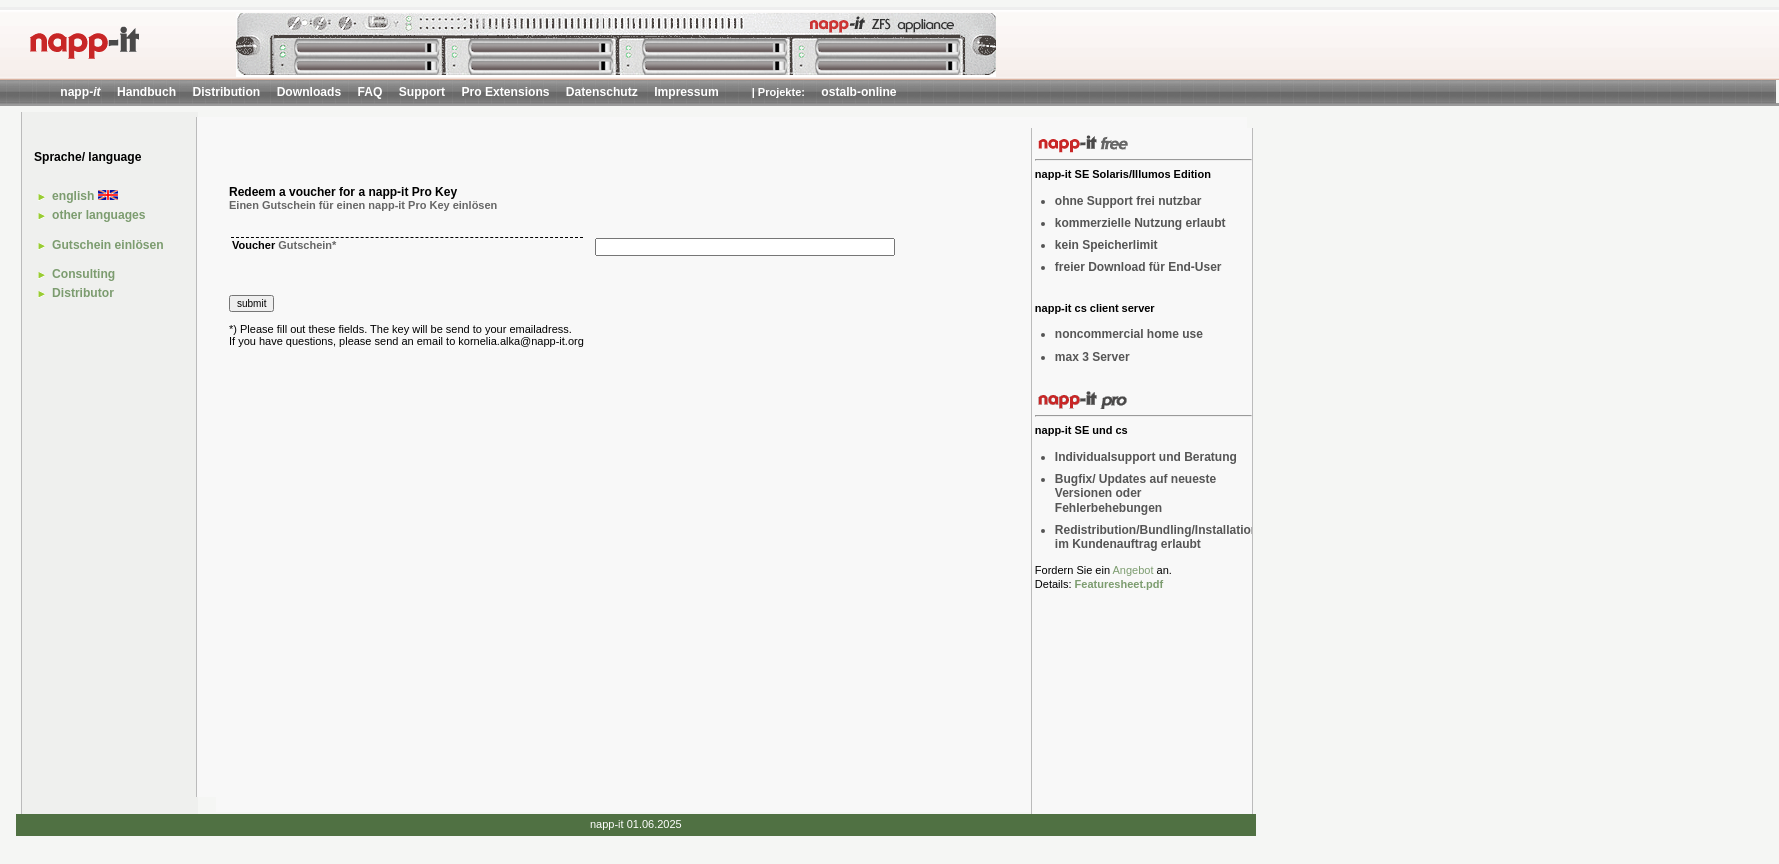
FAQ (370, 92)
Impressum (686, 92)
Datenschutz (602, 92)
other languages (98, 215)
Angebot (1132, 570)
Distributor (83, 293)
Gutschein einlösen (108, 245)
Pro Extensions (505, 92)
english (85, 196)
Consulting (83, 274)
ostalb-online (858, 92)
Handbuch (146, 92)
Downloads (309, 92)
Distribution (226, 92)
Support (422, 92)
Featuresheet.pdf (1119, 584)
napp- (80, 92)
